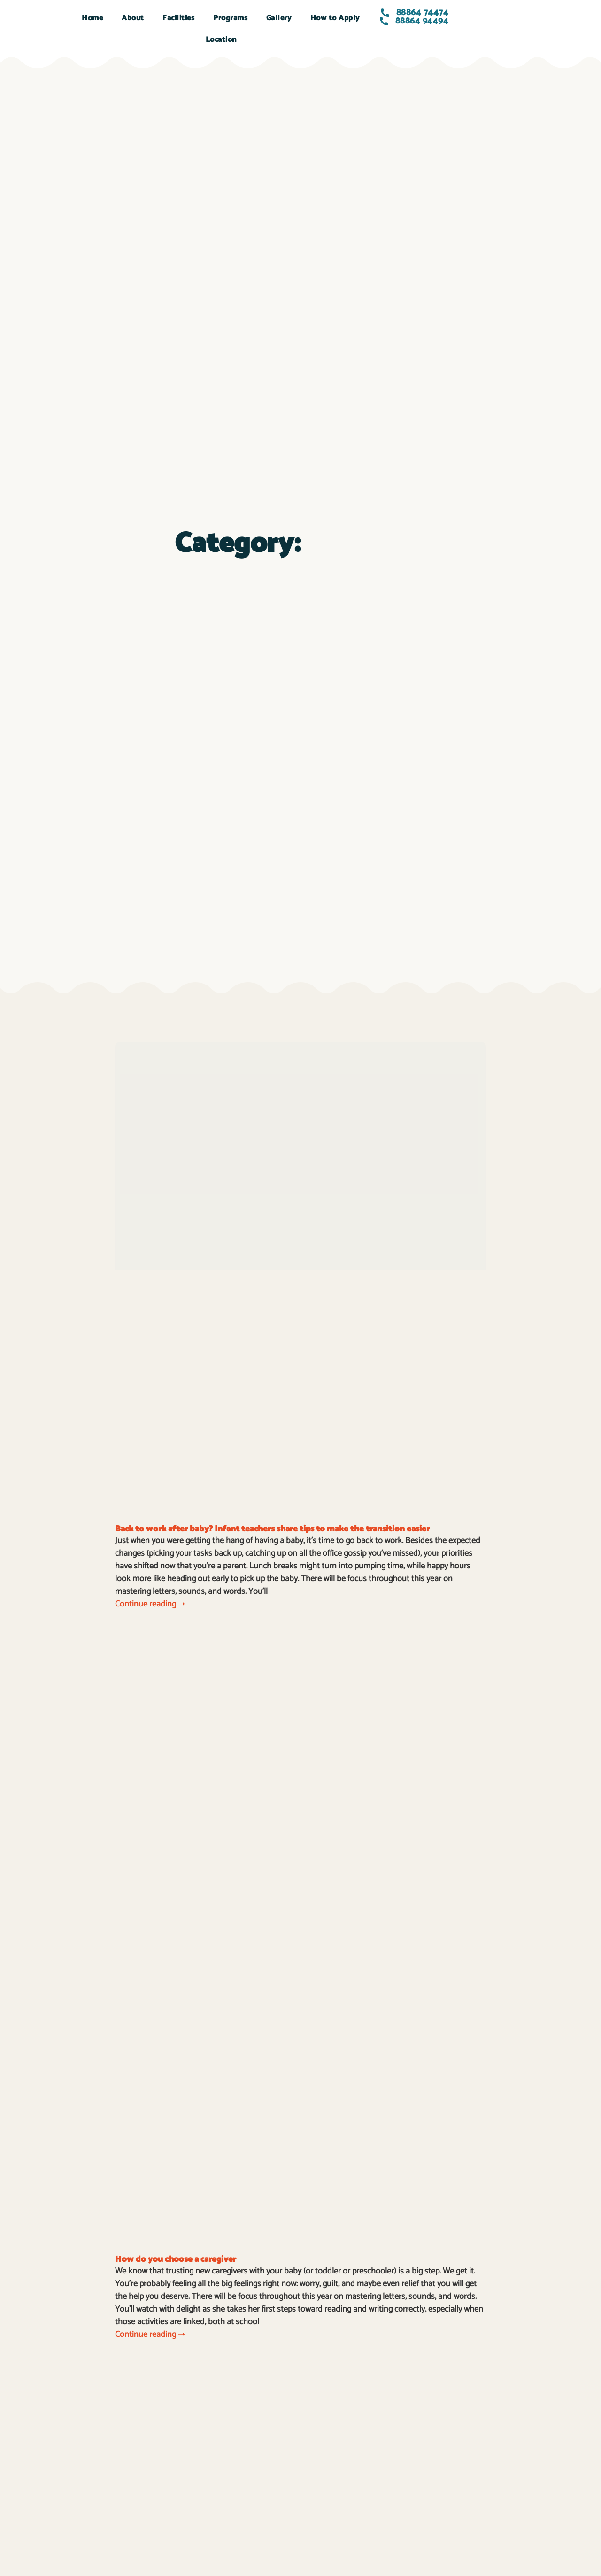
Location (221, 39)
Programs (230, 18)
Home (92, 18)
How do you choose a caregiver (175, 2259)
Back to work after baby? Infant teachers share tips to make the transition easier (272, 1529)
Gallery (279, 18)
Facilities (178, 18)
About (133, 18)
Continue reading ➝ (150, 1604)
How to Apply (335, 18)
